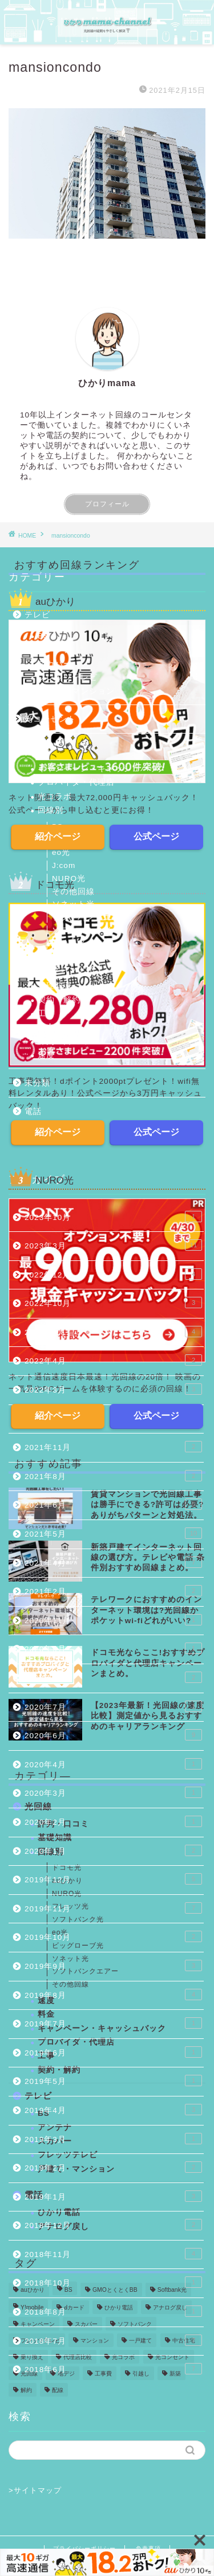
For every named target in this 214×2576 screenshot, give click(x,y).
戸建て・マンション (76, 691)
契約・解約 (59, 1000)
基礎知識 (55, 985)
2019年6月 (113, 2052)
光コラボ (55, 796)
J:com (63, 865)
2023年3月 (113, 1245)
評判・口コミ (63, 1041)
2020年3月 (113, 1792)
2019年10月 (113, 1936)
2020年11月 (113, 1619)
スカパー (55, 664)
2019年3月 (113, 2138)
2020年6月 (113, 1734)
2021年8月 (113, 1475)
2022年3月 (113, 1389)
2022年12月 (113, 1274)
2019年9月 (113, 1965)
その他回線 (73, 891)
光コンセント (50, 719)
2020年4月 (113, 1764)
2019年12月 (113, 1879)
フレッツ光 (73, 969)
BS (43, 636)
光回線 (37, 747)
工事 (46, 1013)
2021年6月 (113, 1504)
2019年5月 (113, 2080)
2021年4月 (113, 1562)
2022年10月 (113, 1302)
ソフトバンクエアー (90, 917)
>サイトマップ (35, 2490)
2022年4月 (113, 1360)
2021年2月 (113, 1590)
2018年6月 (113, 2368)
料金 (46, 1027)
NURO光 (69, 878)
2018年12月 (113, 2224)
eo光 (61, 852)
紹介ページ (57, 836)
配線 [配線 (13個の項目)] (57, 2390)
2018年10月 (113, 2282)
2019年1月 (113, 2196)
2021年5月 (113, 1533)
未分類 (37, 1083)
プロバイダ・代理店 (76, 782)
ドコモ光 (69, 943)
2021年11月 (113, 1446)
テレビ (37, 615)
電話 (33, 1111)
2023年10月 (113, 1216)
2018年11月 (113, 2253)
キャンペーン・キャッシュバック (102, 768)
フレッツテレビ (68, 677)
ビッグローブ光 (82, 956)
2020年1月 (113, 1850)
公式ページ (156, 836)
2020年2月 (113, 1821)
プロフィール (107, 504)
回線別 (50, 810)
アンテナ (55, 649)
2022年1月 (113, 1418)
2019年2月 (113, 2167)
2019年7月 (113, 2023)
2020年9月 (113, 1648)
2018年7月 (113, 2340)
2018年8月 (113, 2311)
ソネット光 (73, 904)
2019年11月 (113, 1908)
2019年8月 (113, 1994)
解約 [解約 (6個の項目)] (26, 2390)
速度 (46, 1055)
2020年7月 (113, 1706)
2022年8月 (113, 1331)
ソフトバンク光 (82, 930)
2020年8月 (113, 1677)
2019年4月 (113, 2109)
